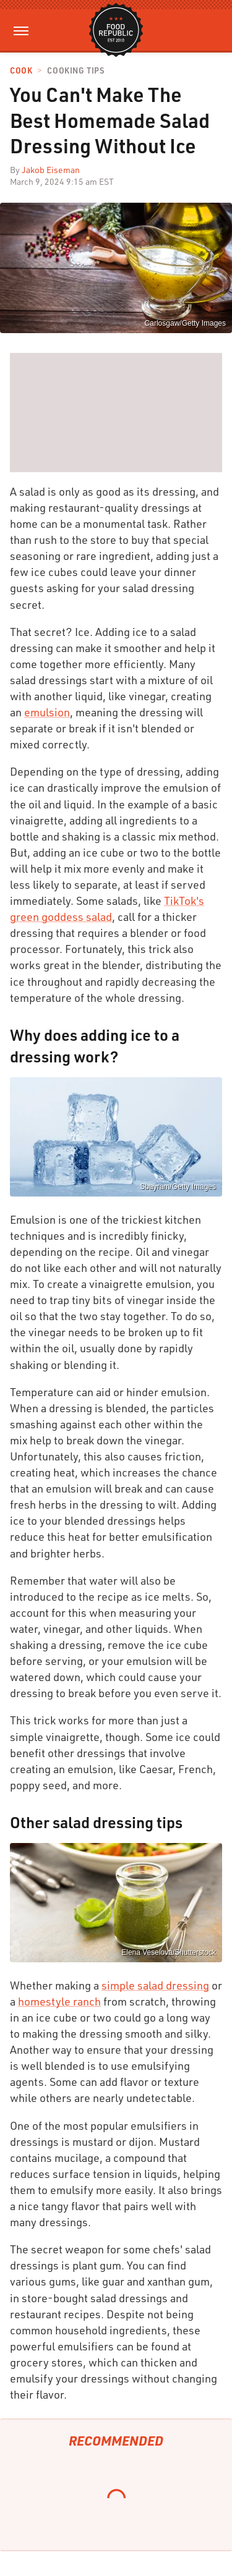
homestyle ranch (59, 2001)
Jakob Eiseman (51, 169)
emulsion (47, 712)
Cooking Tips (75, 71)
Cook (21, 71)
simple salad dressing (155, 1985)
